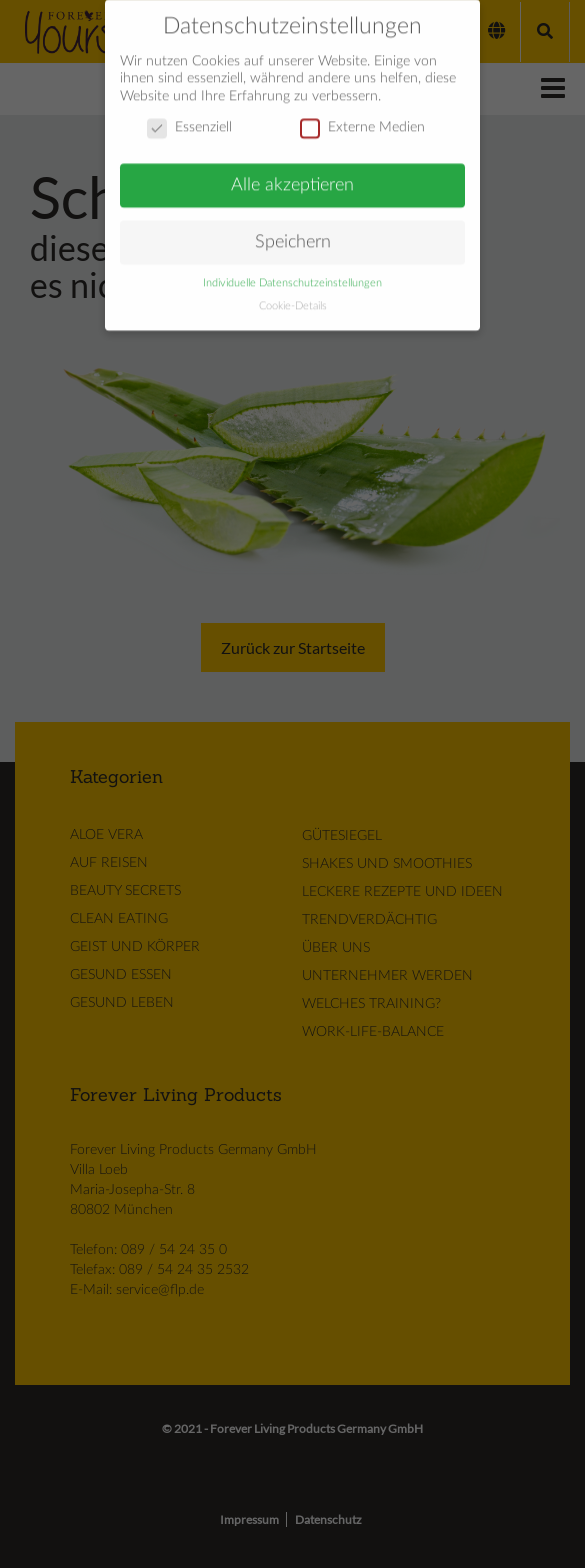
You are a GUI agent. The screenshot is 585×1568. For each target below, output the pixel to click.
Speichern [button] (293, 232)
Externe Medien (362, 119)
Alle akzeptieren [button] (292, 176)
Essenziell (189, 119)
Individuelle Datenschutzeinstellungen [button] (292, 274)
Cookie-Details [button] (293, 297)
